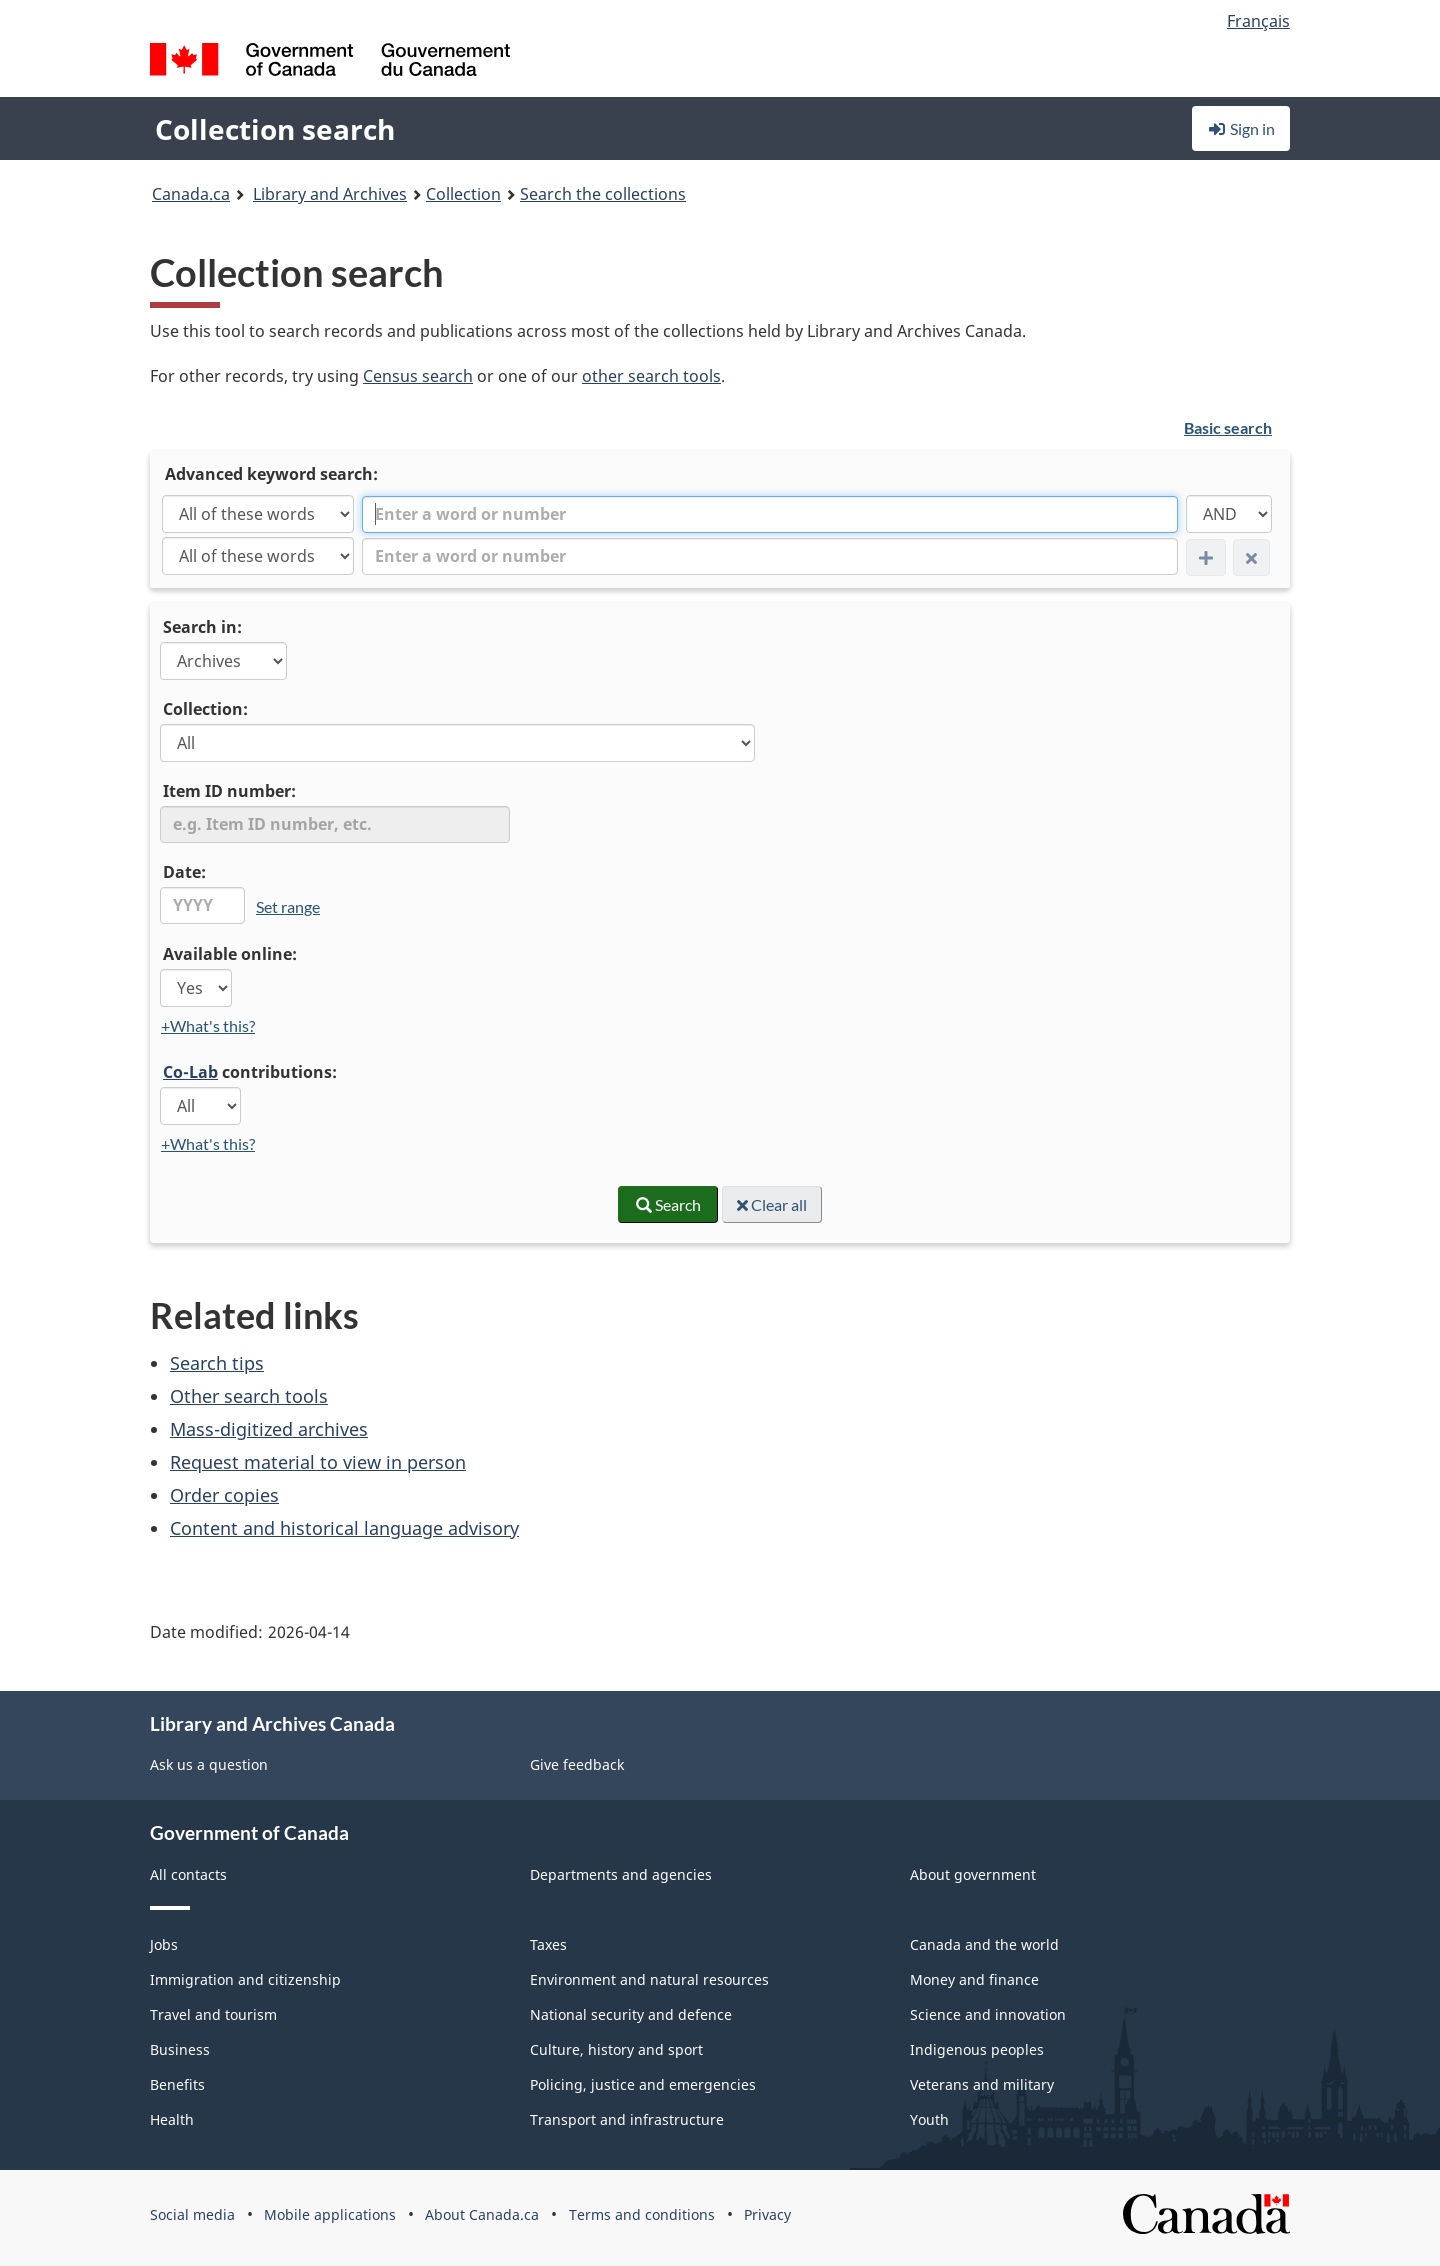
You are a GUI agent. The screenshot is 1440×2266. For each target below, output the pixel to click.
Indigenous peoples (977, 2049)
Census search (418, 376)
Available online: (230, 954)
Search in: (202, 627)
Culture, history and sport (616, 2049)
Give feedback (577, 1764)
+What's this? (208, 1025)
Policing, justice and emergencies (643, 2084)
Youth (929, 2119)
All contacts (188, 1874)
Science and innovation (988, 2014)
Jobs (164, 1944)
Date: (184, 872)
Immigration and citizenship (245, 1979)
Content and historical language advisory (344, 1528)
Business (180, 2049)
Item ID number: (229, 791)
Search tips (217, 1363)
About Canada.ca (482, 2214)
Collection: (205, 709)
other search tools (651, 376)
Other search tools (249, 1396)
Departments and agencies (621, 1874)
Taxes (548, 1944)
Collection (463, 194)
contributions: (250, 1072)
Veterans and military (982, 2084)
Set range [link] (288, 906)
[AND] (1229, 514)
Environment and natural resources (649, 1979)
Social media (192, 2214)
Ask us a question (209, 1764)
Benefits (177, 2084)
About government (973, 1874)
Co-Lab (190, 1072)
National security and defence (631, 2014)
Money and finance (974, 1979)
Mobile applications (330, 2214)
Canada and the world (984, 1944)
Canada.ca (191, 194)
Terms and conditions (642, 2214)
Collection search (275, 129)
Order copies (224, 1495)
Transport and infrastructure (627, 2119)
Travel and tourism (213, 2014)
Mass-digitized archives (269, 1429)
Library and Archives (330, 194)
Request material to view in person (318, 1462)
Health (172, 2119)
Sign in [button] (1241, 128)
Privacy (767, 2214)
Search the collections (603, 194)
